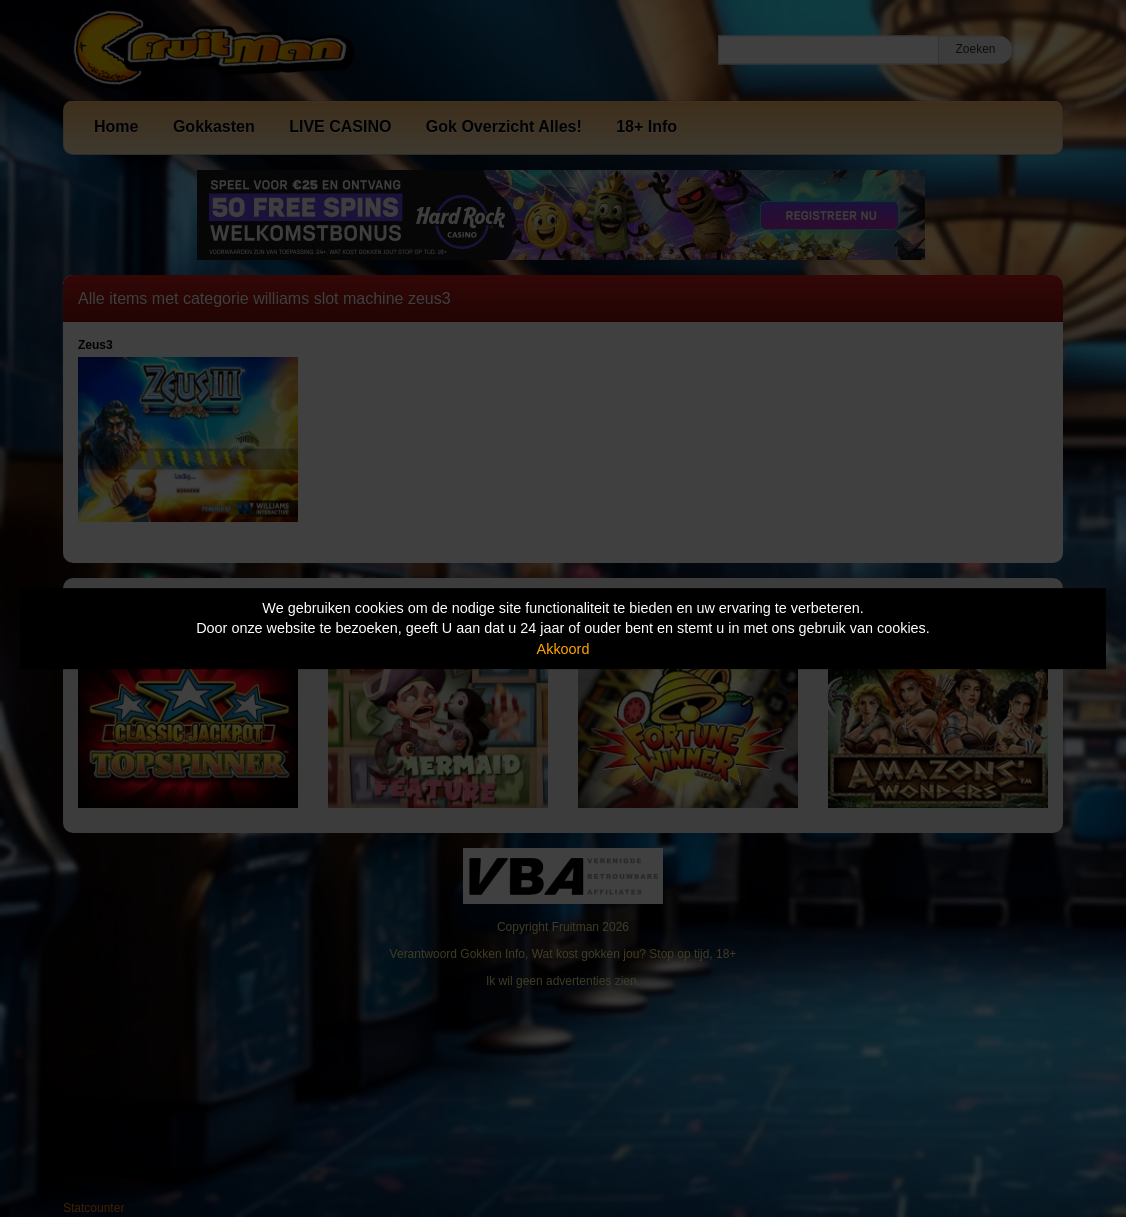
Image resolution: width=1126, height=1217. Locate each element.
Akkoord (563, 649)
